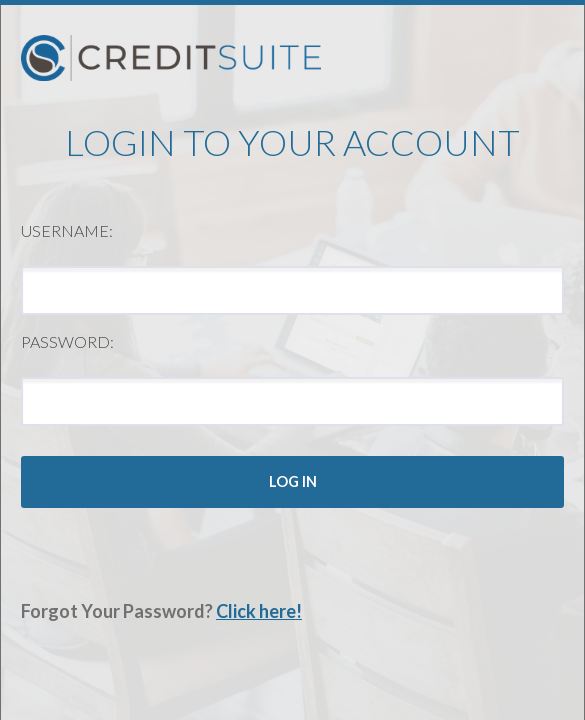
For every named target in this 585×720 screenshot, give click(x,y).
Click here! (259, 611)
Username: (67, 230)
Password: (67, 341)
